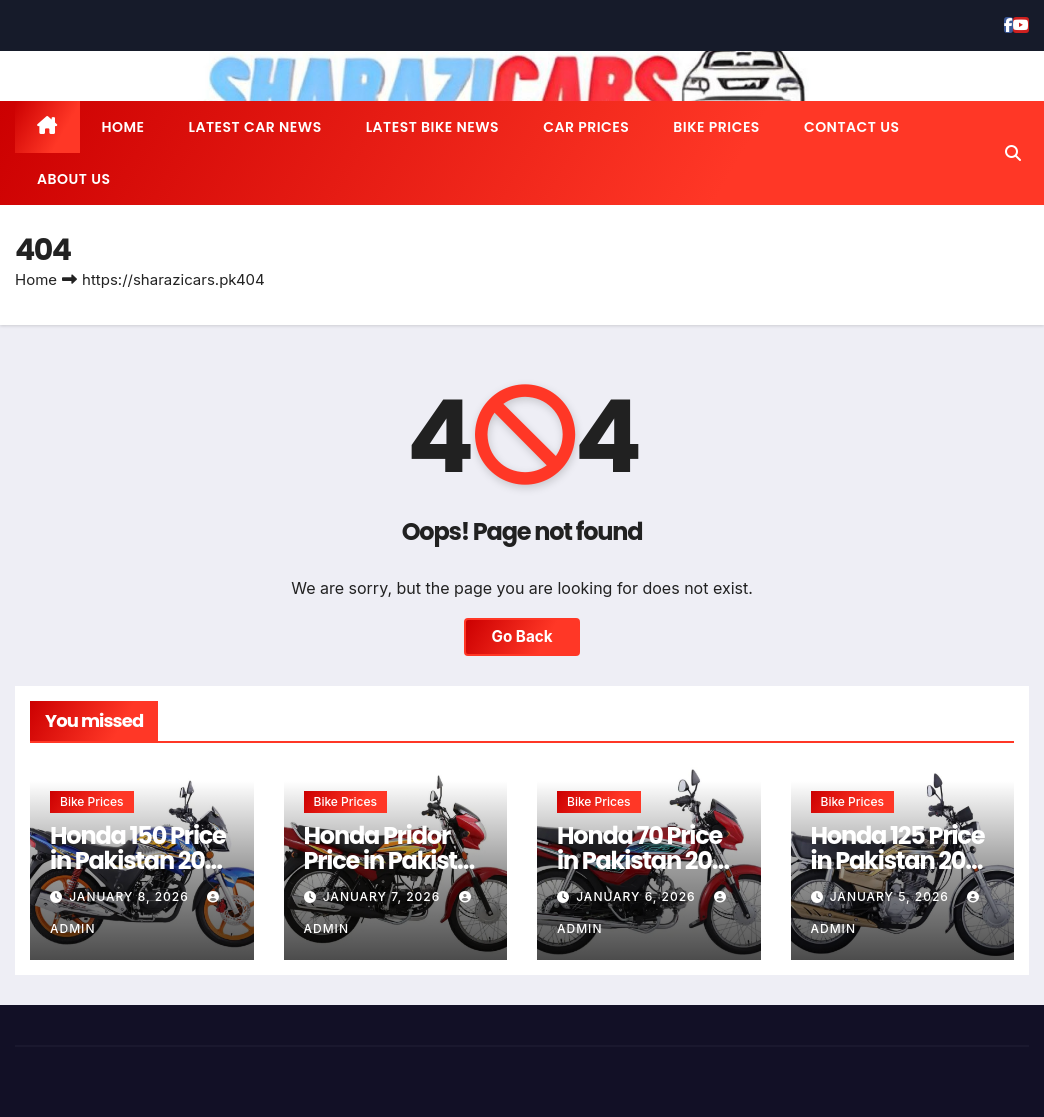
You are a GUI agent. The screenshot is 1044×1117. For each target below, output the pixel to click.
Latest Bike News (432, 127)
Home (123, 127)
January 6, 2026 (638, 896)
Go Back (522, 636)
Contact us (852, 127)
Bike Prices (716, 127)
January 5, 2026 (891, 896)
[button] (1013, 153)
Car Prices (586, 127)
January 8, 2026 (131, 896)
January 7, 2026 (384, 896)
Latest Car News (255, 127)
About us (73, 179)
